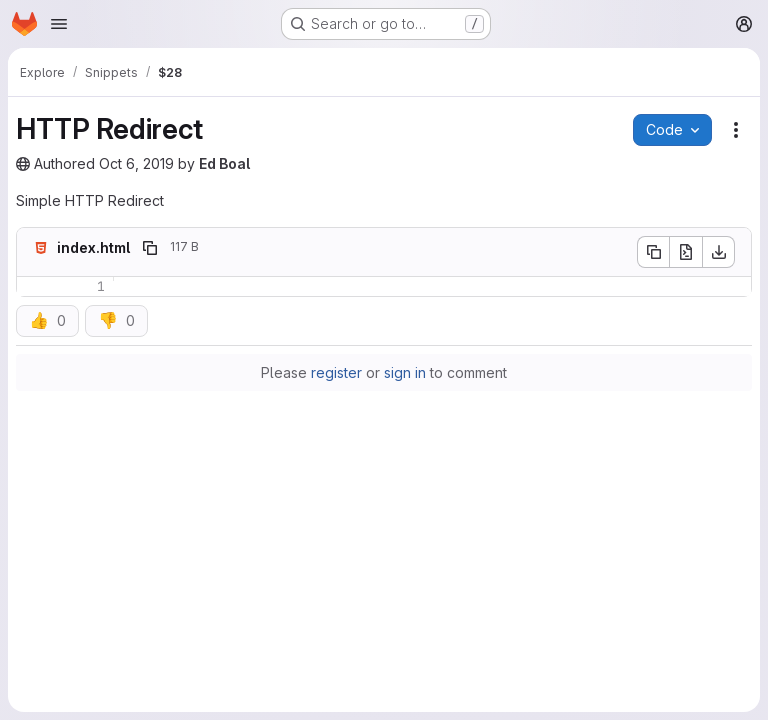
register (336, 372)
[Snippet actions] (736, 130)
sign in (405, 372)
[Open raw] (686, 252)
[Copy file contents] (653, 252)
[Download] (719, 252)
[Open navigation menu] (59, 24)
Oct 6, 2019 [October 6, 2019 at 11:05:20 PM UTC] (136, 163)
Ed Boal (224, 163)
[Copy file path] (150, 248)
